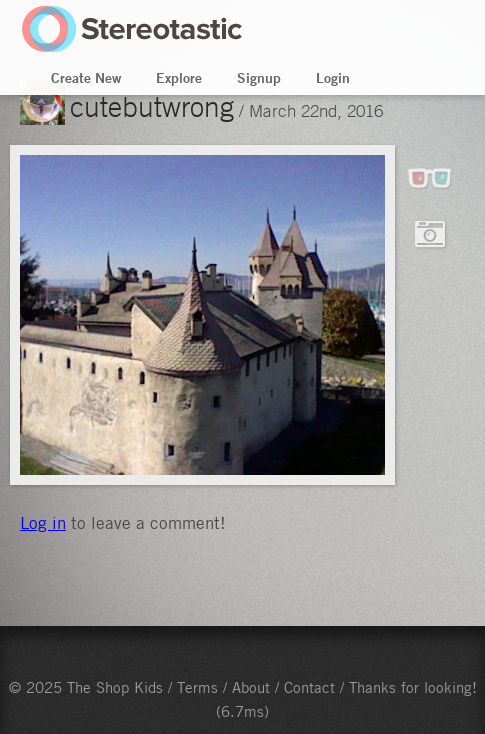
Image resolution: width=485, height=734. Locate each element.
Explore (179, 78)
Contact (309, 687)
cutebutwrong (152, 106)
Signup (259, 78)
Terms (197, 687)
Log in (43, 523)
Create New (86, 78)
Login (333, 78)
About (251, 687)
